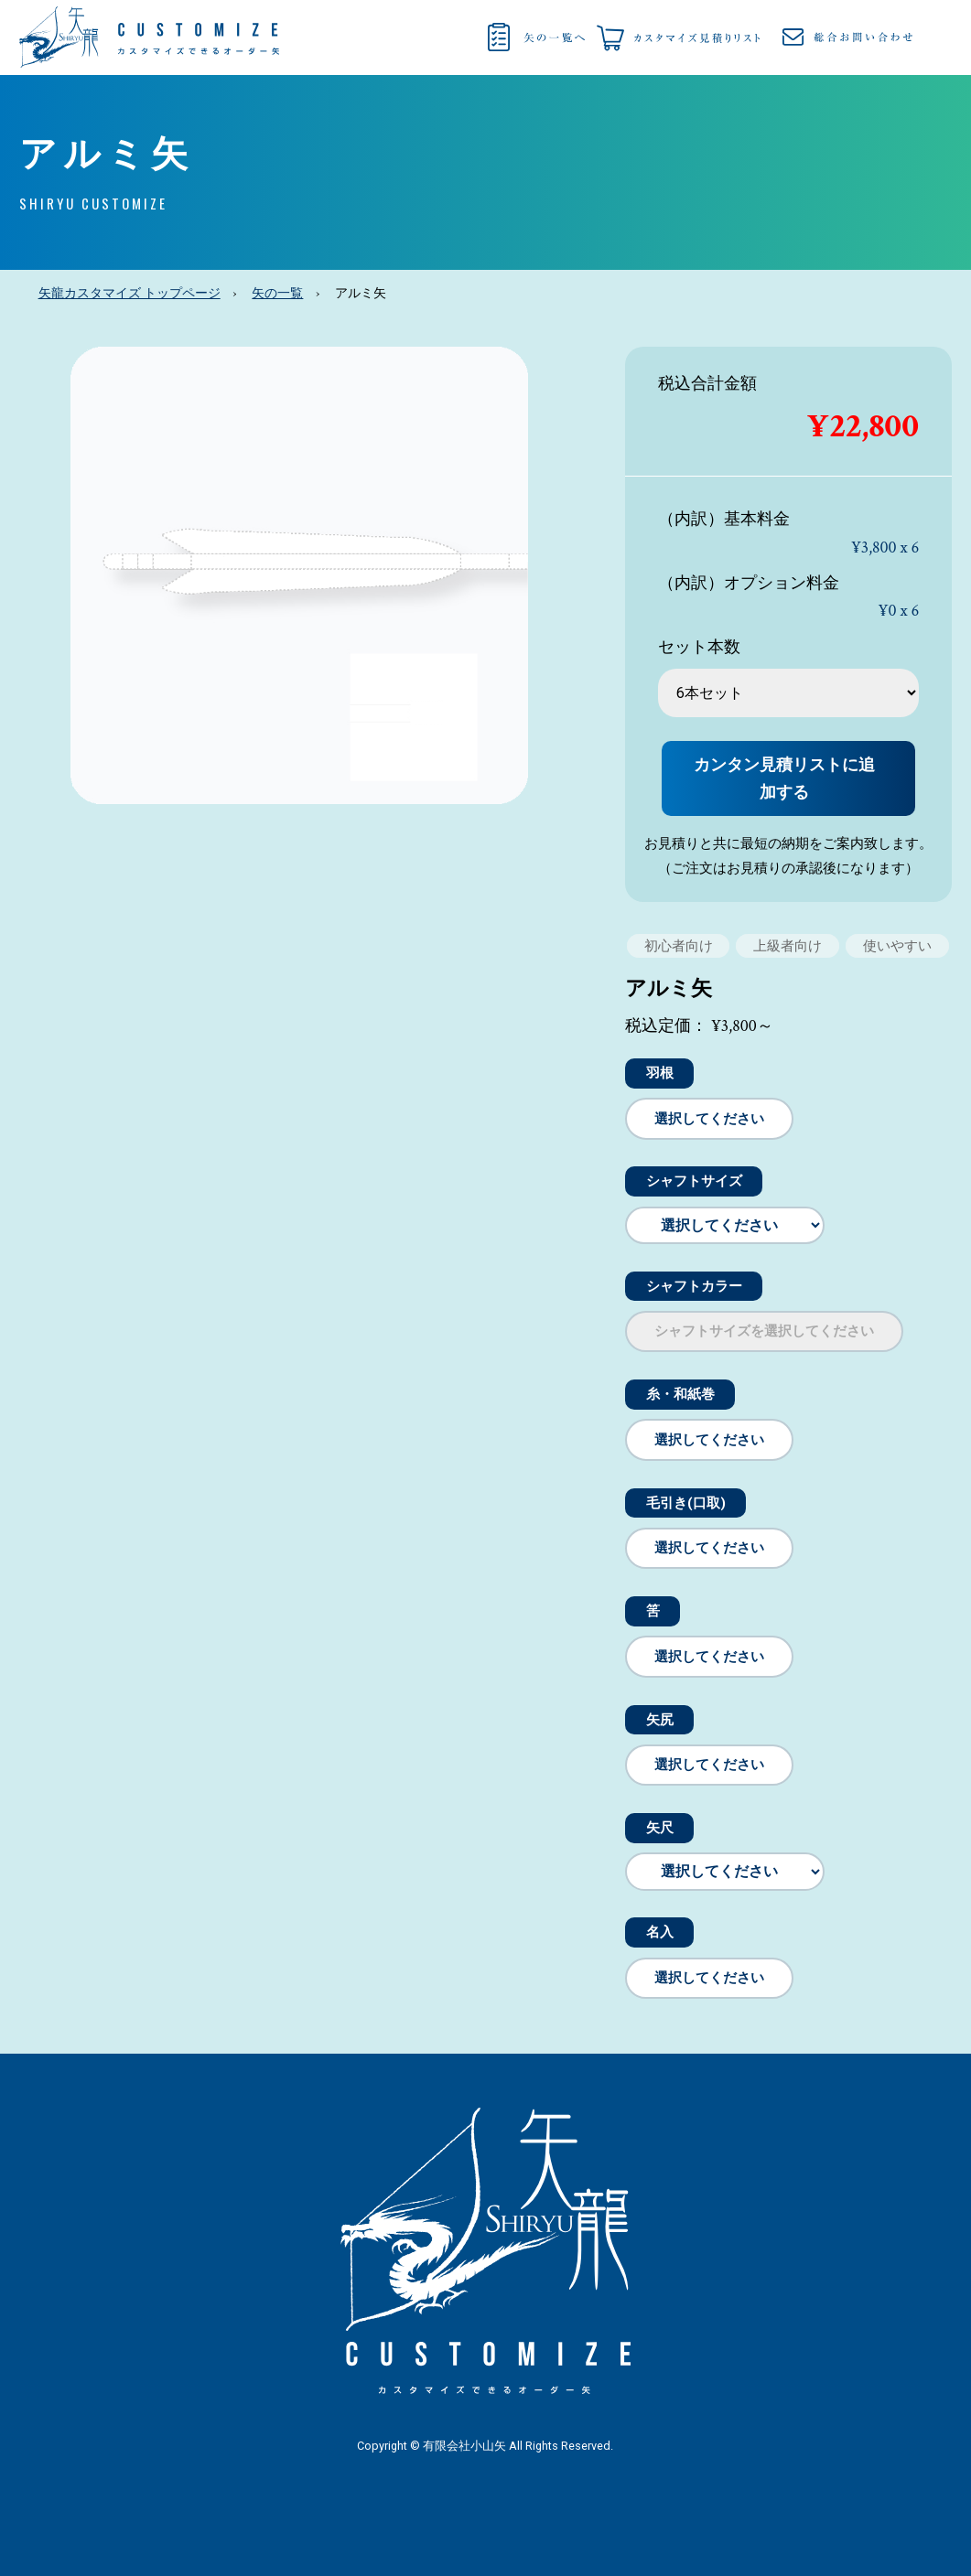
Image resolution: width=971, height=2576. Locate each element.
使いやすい (897, 946)
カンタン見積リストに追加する (784, 778)
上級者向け (787, 946)
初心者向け (678, 946)
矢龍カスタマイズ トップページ (129, 293)
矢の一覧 (277, 293)
